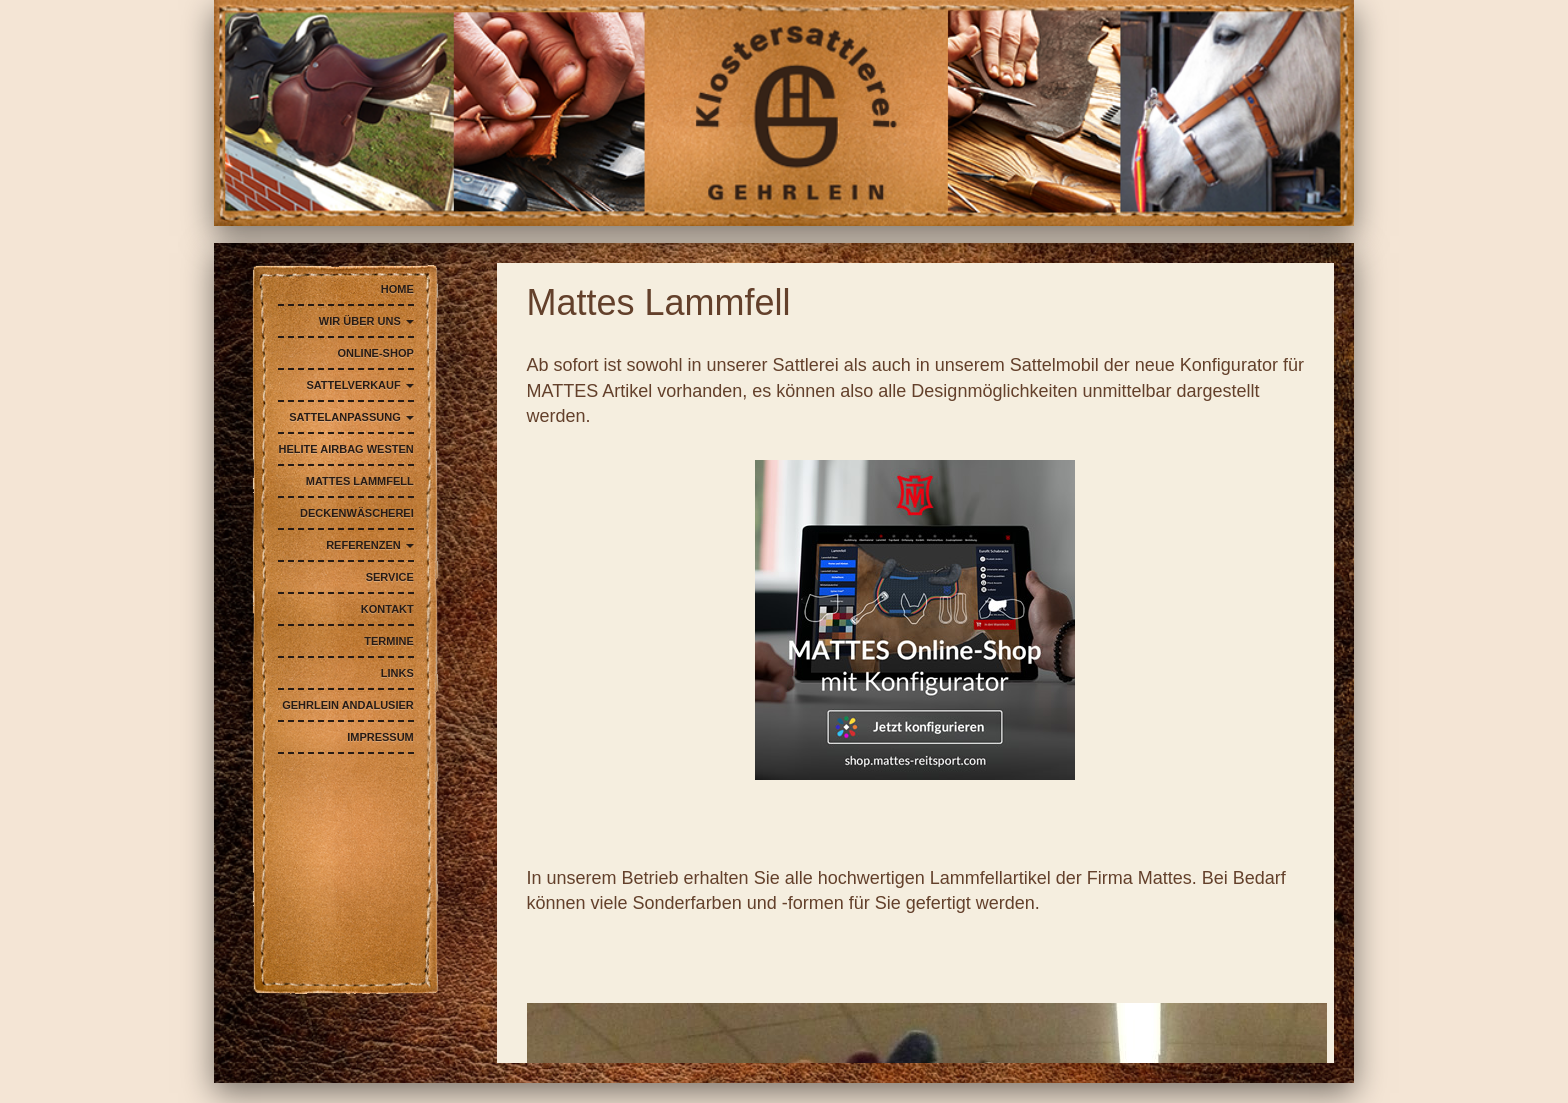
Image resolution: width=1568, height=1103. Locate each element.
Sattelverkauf (359, 385)
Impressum (380, 737)
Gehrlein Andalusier (348, 705)
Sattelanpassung (351, 417)
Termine (389, 641)
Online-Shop (375, 353)
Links (397, 673)
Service (390, 577)
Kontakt (387, 609)
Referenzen (370, 545)
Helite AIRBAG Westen (346, 449)
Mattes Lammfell (360, 481)
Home (397, 289)
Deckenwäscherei (357, 513)
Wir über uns (366, 321)
